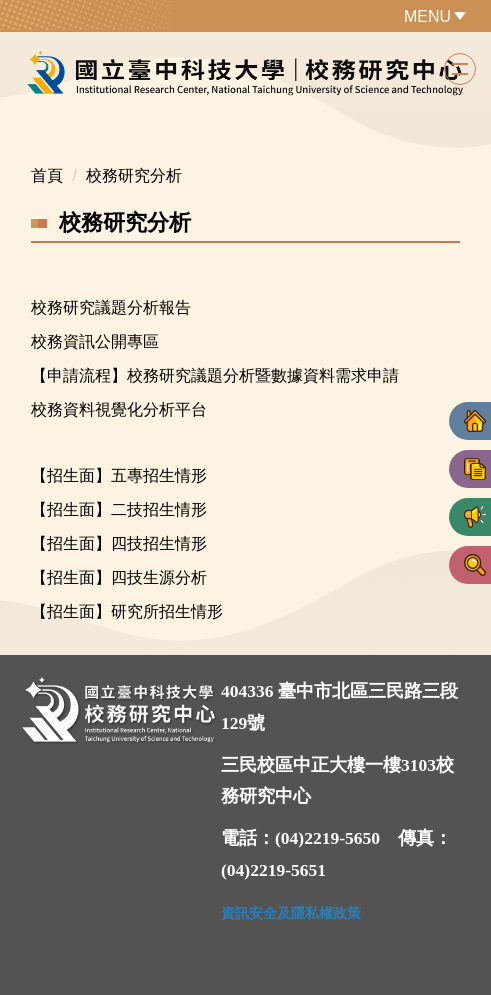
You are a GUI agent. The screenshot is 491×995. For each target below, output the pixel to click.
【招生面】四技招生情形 (119, 543)
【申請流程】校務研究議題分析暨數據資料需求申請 (215, 375)
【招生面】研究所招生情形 (127, 611)
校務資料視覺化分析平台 (119, 409)
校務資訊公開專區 (95, 341)
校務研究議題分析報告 (111, 307)
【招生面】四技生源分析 (119, 577)
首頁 (47, 175)
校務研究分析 (134, 175)
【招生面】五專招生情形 (119, 475)
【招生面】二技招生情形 (119, 509)
